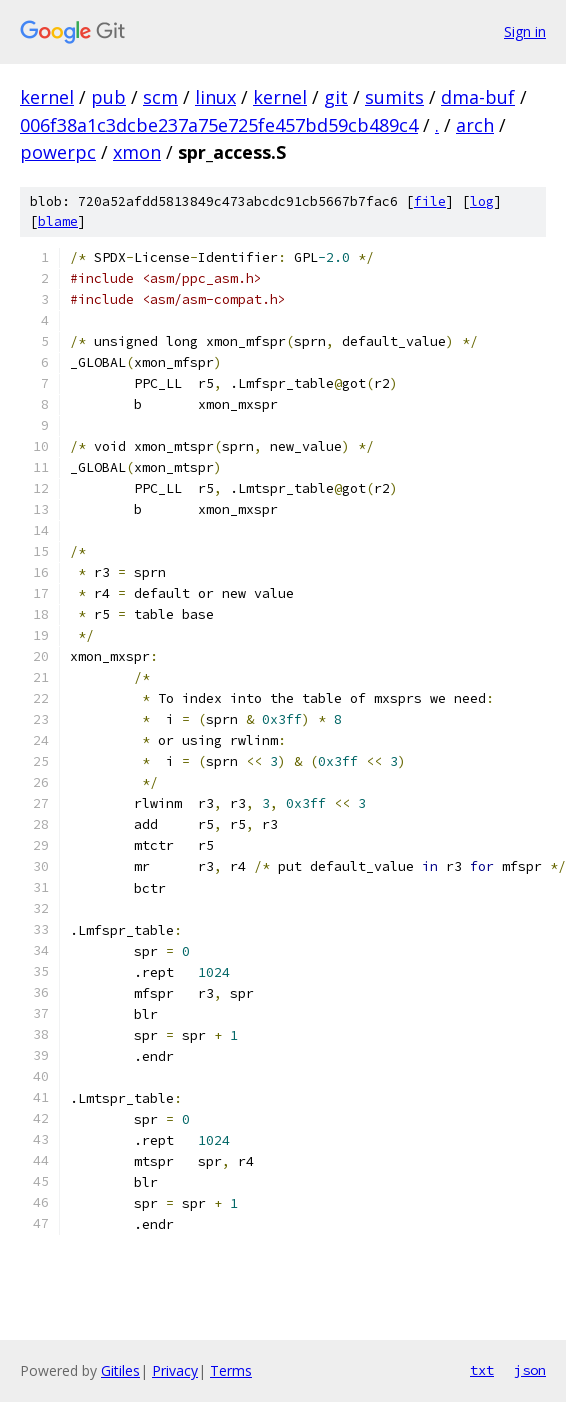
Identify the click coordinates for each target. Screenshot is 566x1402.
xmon (137, 152)
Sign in (525, 31)
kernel (47, 97)
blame (58, 221)
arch (475, 125)
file (430, 201)
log (482, 201)
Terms (231, 1370)
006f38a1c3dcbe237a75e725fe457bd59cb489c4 (219, 125)
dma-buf (478, 97)
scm (160, 97)
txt (482, 1370)
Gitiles (120, 1370)
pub (108, 97)
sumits (394, 97)
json (530, 1370)
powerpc (58, 152)
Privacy (175, 1370)
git (336, 97)
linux (215, 97)
